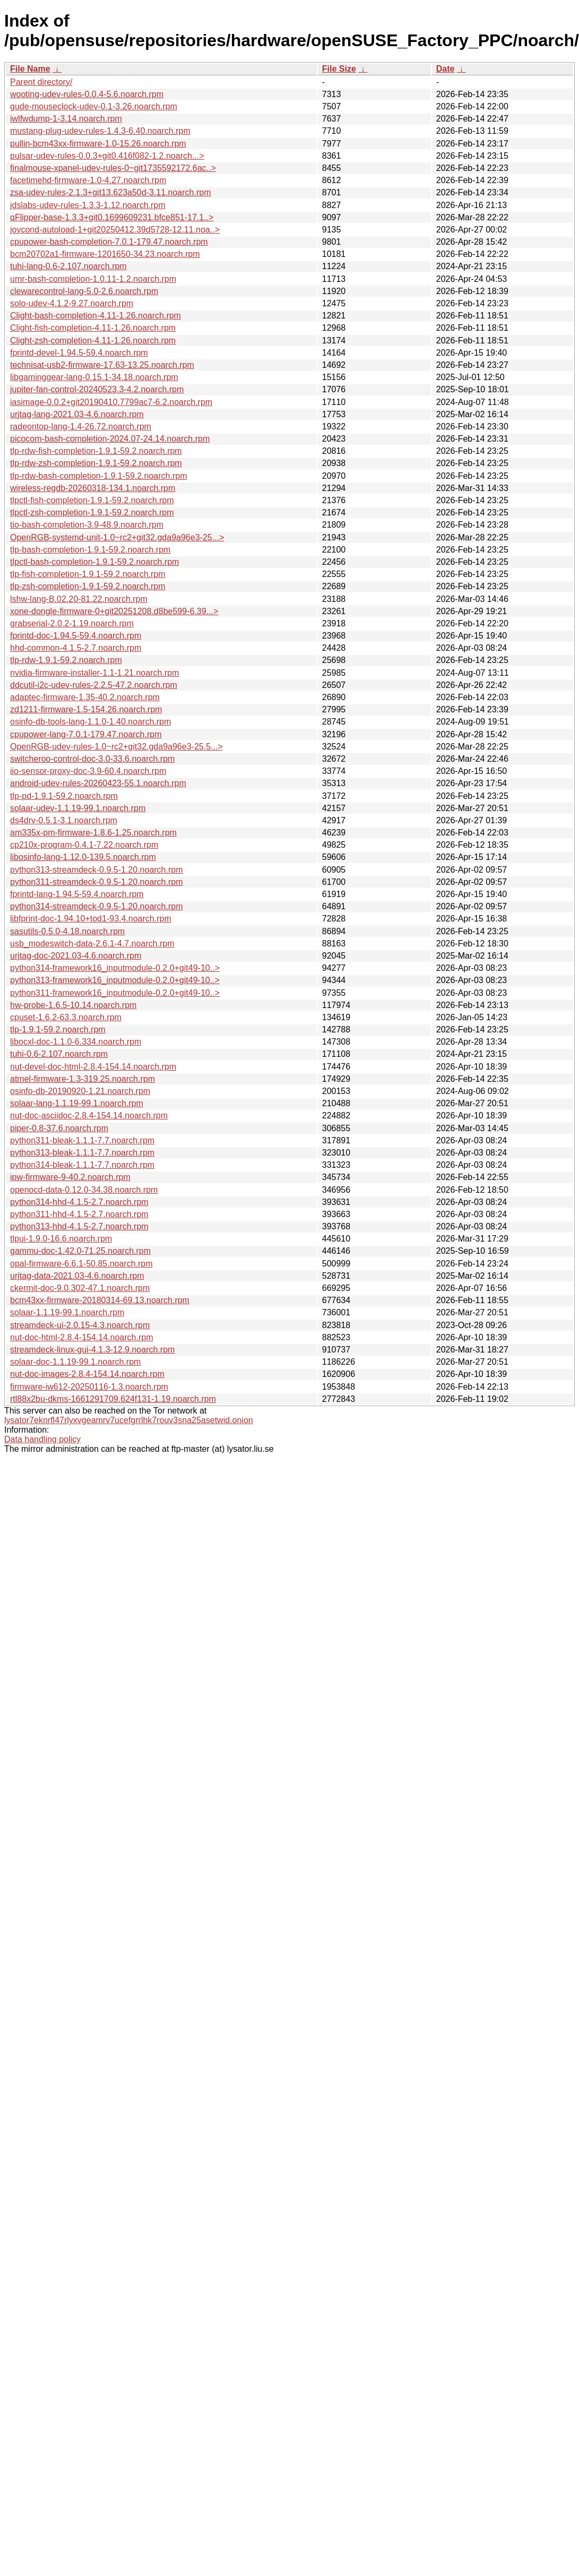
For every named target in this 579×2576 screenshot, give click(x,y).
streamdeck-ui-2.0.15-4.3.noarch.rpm (80, 1325)
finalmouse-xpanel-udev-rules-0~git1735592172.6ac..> (113, 168)
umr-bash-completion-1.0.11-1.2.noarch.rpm (93, 278)
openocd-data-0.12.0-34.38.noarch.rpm (84, 1189)
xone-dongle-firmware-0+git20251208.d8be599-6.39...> (114, 611)
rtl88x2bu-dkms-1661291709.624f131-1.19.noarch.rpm (113, 1398)
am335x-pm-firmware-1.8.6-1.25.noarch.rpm (93, 832)
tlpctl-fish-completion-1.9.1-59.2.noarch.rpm (92, 500)
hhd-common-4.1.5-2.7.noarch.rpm (75, 647)
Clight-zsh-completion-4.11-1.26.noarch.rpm (93, 340)
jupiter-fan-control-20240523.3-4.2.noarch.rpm (97, 389)
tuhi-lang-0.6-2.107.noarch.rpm (68, 266)
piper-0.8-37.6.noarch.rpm (59, 1128)
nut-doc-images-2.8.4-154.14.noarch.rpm (87, 1374)
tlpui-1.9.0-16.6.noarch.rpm (61, 1238)
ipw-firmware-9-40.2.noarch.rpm (70, 1177)
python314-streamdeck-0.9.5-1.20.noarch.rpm (96, 906)
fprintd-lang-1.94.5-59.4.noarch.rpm (77, 894)
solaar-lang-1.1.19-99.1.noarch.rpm (76, 1103)
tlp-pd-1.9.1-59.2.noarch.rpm (64, 795)
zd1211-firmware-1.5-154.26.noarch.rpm (86, 709)
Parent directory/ (41, 82)
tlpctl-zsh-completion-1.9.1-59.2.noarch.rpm (92, 512)
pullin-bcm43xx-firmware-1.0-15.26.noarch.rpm (98, 143)
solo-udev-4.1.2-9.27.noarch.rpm (71, 303)
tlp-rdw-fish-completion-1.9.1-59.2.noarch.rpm (96, 450)
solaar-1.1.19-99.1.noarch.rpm (67, 1312)
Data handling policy (42, 1439)
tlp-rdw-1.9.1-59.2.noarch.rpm (66, 660)
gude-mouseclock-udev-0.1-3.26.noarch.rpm (93, 106)
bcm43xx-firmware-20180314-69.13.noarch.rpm (99, 1300)
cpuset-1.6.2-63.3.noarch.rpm (66, 1017)
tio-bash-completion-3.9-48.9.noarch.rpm (86, 524)
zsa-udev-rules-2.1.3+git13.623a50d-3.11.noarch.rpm (110, 192)
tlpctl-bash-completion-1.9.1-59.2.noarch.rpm (94, 561)
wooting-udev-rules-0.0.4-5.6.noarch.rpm (86, 94)
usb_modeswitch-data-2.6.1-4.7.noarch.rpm (92, 943)
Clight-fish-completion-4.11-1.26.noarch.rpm (93, 327)
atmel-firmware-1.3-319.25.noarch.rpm (82, 1078)
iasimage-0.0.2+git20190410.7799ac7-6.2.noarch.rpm (111, 402)
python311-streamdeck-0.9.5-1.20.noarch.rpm (96, 881)
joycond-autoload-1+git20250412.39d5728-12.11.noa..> (115, 229)
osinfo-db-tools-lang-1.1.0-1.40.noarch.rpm (90, 721)
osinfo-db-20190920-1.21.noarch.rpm (80, 1091)
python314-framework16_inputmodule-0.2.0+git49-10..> (115, 967)
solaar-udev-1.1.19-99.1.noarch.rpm (77, 808)
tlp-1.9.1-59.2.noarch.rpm (58, 1029)
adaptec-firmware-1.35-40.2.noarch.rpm (85, 697)
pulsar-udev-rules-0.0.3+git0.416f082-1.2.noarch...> (107, 155)
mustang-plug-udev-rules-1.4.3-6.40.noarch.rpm (100, 130)
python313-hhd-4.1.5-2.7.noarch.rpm (79, 1226)
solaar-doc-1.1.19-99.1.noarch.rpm (75, 1361)
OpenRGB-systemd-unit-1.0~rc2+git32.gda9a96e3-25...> (117, 537)
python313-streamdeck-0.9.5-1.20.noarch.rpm (96, 869)
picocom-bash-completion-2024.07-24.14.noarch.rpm (110, 438)
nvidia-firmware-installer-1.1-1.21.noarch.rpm (94, 672)
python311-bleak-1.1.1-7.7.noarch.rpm (82, 1140)
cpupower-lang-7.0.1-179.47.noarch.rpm (86, 734)
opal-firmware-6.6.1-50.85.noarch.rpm (81, 1263)
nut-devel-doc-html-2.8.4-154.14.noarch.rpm (93, 1066)
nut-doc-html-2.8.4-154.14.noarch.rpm (81, 1337)
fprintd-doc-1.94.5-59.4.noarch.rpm (75, 635)
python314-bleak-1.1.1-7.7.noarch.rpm (82, 1164)
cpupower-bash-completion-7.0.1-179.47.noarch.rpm (109, 241)
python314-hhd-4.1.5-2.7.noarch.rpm (79, 1202)
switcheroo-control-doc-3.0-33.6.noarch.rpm (92, 758)
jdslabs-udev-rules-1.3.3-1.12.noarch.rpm (88, 205)
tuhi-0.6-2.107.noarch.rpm (59, 1053)
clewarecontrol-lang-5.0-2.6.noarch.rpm (84, 291)
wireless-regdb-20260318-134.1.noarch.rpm (92, 488)
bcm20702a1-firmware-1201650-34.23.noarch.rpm (105, 254)
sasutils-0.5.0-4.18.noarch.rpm (67, 931)
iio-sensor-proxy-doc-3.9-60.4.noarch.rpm (88, 771)
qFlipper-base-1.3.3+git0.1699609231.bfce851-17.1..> (111, 217)
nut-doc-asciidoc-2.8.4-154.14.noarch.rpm (89, 1115)
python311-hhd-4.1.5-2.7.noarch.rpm (79, 1214)
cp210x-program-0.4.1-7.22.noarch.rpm (84, 844)
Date (445, 68)
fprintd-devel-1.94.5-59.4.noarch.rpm (79, 352)
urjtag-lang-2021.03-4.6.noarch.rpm (77, 414)
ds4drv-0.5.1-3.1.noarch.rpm (63, 820)
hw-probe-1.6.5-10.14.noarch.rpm (73, 1005)
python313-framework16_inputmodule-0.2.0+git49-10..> (115, 980)
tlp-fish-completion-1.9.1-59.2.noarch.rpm (88, 574)
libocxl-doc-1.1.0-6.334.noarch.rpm (75, 1041)
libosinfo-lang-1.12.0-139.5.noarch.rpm (83, 856)
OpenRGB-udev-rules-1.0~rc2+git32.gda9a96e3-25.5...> (116, 746)
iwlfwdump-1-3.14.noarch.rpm (66, 118)
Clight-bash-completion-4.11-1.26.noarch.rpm (95, 315)
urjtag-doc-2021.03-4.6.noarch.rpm (75, 955)
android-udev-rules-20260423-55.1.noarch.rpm (98, 783)
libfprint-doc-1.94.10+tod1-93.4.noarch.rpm (90, 918)
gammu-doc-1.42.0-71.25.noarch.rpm (80, 1250)
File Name (30, 68)
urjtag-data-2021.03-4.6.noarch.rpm (77, 1275)
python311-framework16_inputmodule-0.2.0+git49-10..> (115, 992)
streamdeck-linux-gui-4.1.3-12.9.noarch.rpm (92, 1349)
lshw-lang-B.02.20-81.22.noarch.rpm (79, 599)
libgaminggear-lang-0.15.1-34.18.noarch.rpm (94, 377)
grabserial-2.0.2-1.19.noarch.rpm (72, 623)
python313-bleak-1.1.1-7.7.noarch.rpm (82, 1152)
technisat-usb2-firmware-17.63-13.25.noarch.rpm (102, 364)
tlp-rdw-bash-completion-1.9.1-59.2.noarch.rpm (98, 475)
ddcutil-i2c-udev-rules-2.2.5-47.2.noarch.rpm (93, 685)
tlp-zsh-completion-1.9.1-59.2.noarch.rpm (88, 586)
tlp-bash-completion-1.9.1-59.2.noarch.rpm (90, 549)
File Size (339, 68)
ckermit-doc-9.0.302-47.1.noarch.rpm (80, 1288)
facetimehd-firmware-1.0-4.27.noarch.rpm (88, 180)
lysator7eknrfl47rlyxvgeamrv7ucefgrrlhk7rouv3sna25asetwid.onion (128, 1420)
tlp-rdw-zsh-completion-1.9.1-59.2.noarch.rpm (96, 463)
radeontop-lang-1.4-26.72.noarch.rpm (80, 426)
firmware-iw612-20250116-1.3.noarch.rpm (89, 1386)
